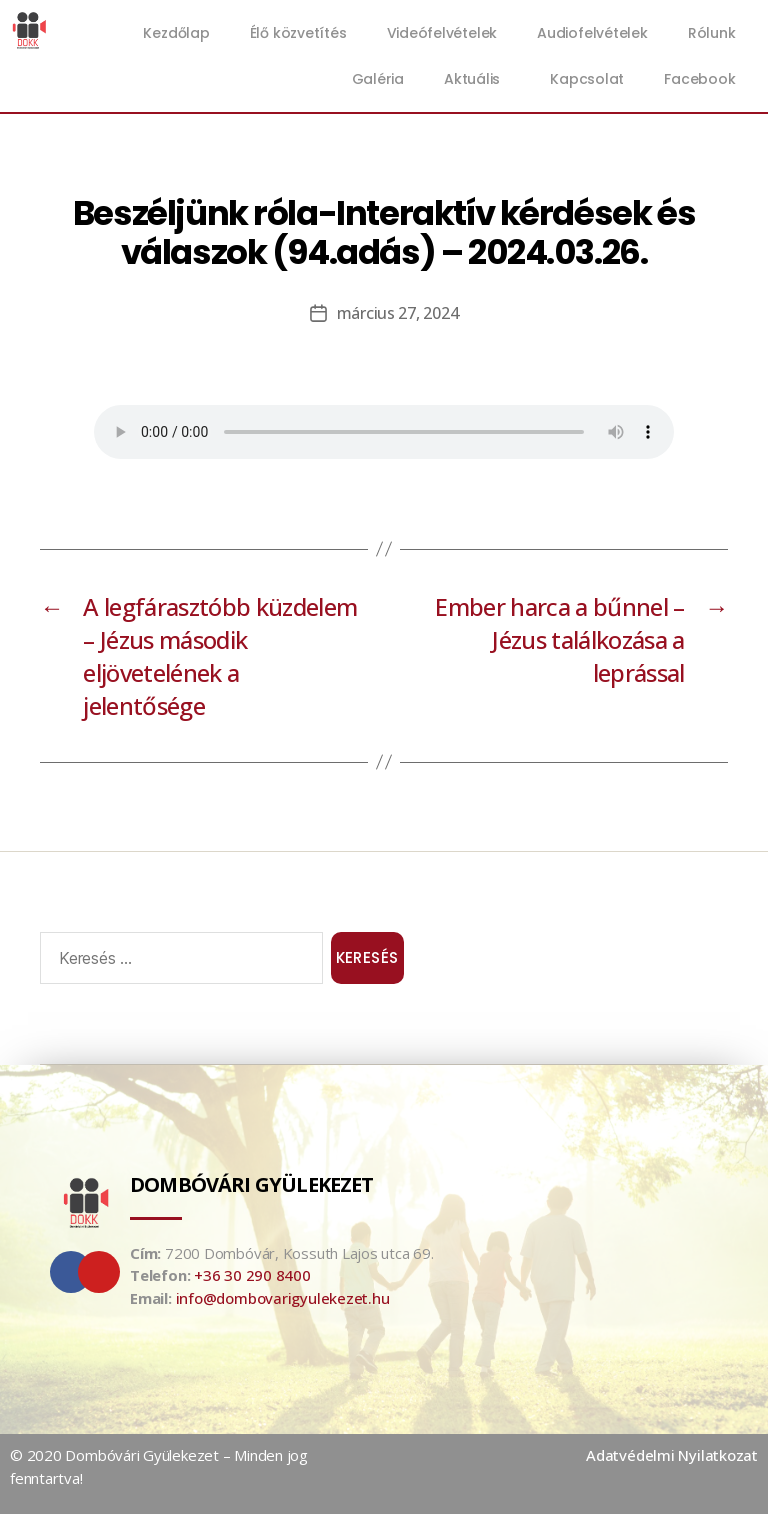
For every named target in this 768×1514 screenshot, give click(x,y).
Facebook (699, 79)
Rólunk (712, 33)
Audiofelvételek (592, 33)
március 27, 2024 (398, 313)
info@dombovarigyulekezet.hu (283, 1298)
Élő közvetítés (298, 33)
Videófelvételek (442, 33)
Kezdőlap (176, 33)
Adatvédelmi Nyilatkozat (672, 1455)
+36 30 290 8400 (252, 1275)
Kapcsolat (587, 79)
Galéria (378, 79)
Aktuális (477, 79)
